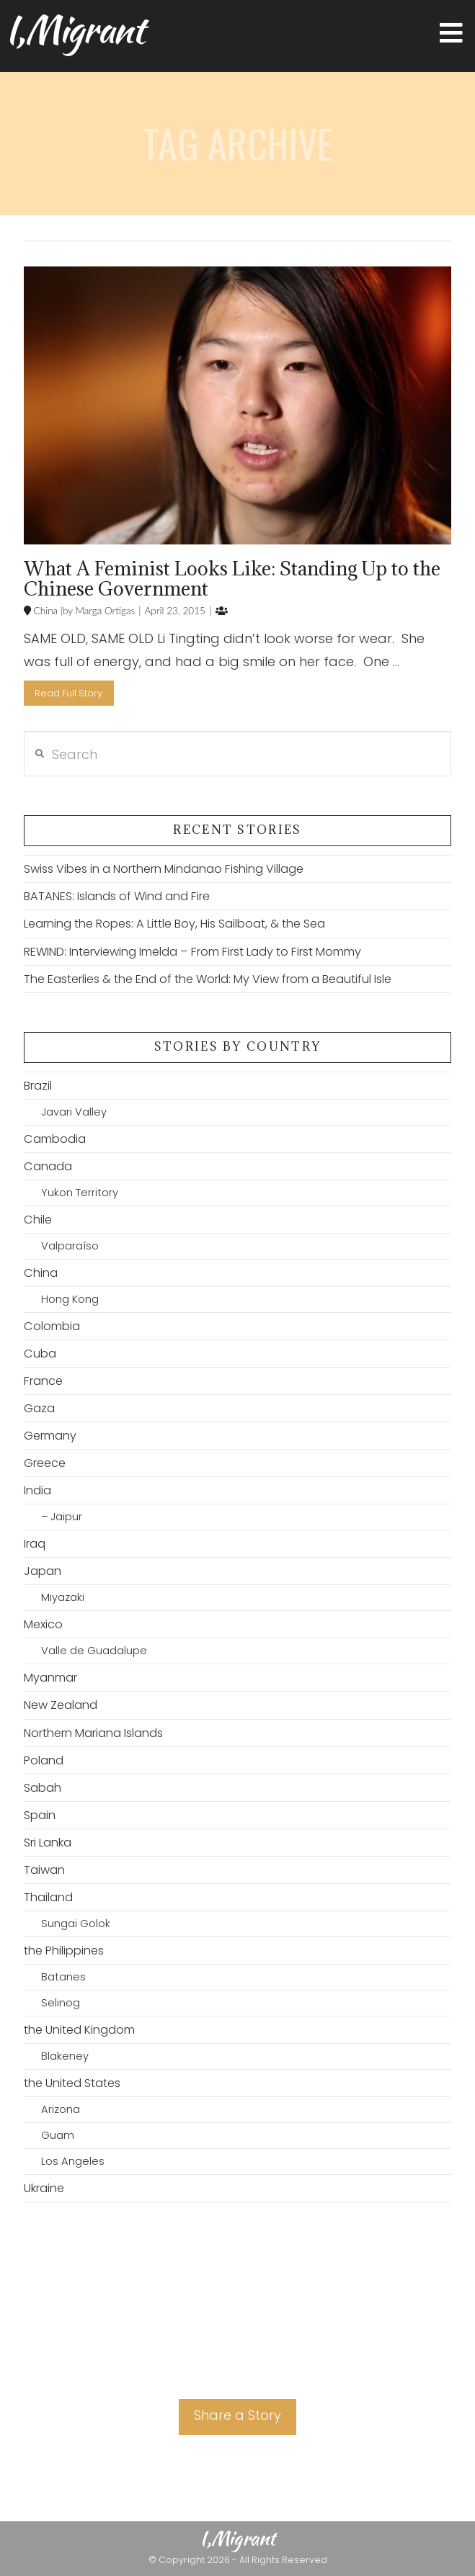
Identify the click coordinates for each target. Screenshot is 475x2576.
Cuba (40, 1353)
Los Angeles (73, 2161)
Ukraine (44, 2188)
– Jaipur (61, 1516)
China (44, 610)
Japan (42, 1571)
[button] (451, 33)
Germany (50, 1435)
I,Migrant (74, 29)
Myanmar (50, 1677)
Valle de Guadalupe (94, 1650)
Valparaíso (70, 1246)
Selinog (60, 2003)
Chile (38, 1219)
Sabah (42, 1788)
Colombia (52, 1326)
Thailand (48, 1897)
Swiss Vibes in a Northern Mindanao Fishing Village (163, 869)
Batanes (63, 1977)
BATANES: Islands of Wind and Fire (117, 896)
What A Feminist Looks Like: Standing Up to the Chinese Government (232, 578)
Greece (45, 1463)
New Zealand (60, 1705)
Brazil (38, 1085)
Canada (48, 1166)
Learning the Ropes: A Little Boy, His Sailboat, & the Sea (174, 923)
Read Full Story (68, 693)
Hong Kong (70, 1299)
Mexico (43, 1624)
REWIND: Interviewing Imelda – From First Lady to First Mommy (192, 951)
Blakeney (65, 2056)
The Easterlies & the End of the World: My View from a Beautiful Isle (207, 979)
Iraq (34, 1543)
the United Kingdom (79, 2029)
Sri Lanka (47, 1842)
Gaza (39, 1408)
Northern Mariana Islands (93, 1733)
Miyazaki (62, 1597)
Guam (57, 2135)
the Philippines (64, 1950)
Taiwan (44, 1870)
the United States (72, 2083)
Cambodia (55, 1139)
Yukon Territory (79, 1192)
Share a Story (237, 2415)
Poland (43, 1760)
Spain (40, 1815)
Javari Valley (74, 1112)
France (43, 1381)
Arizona (60, 2109)
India (37, 1490)
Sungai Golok (75, 1923)
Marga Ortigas (104, 610)
